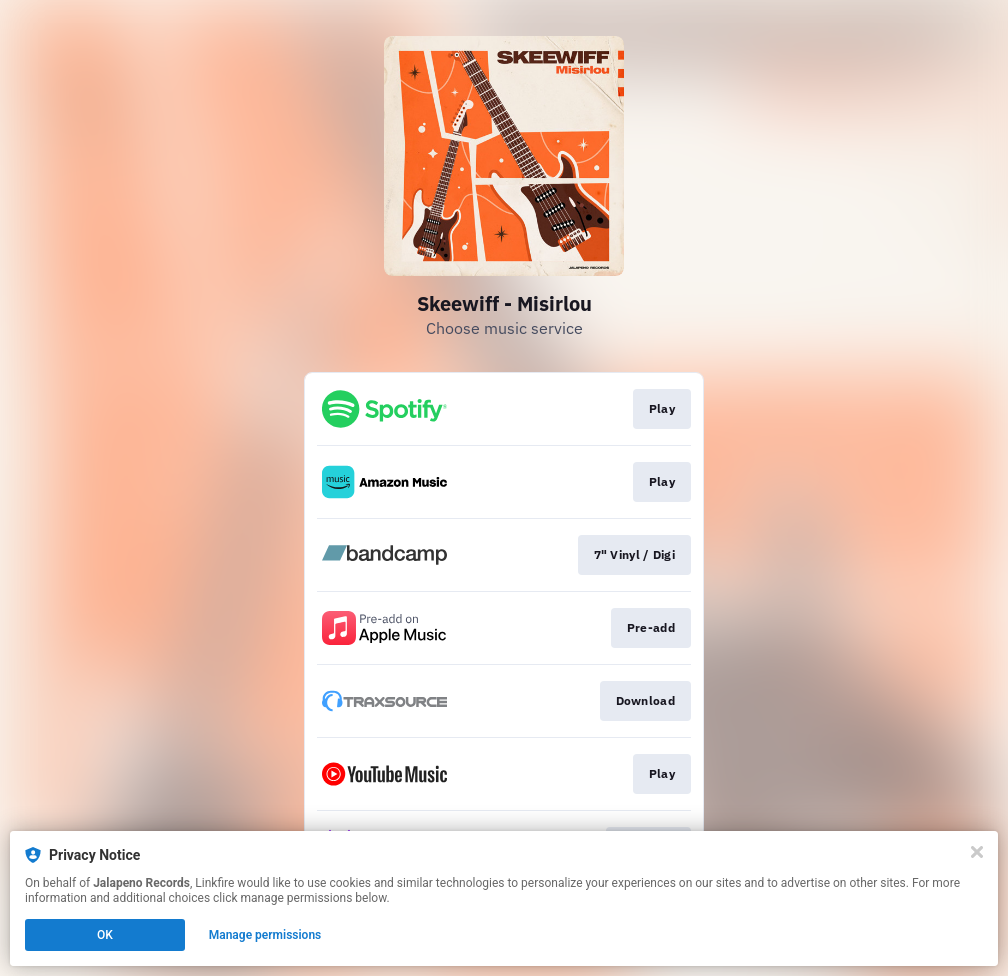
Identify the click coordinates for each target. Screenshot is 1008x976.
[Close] (977, 852)
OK (105, 935)
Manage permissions (265, 935)
